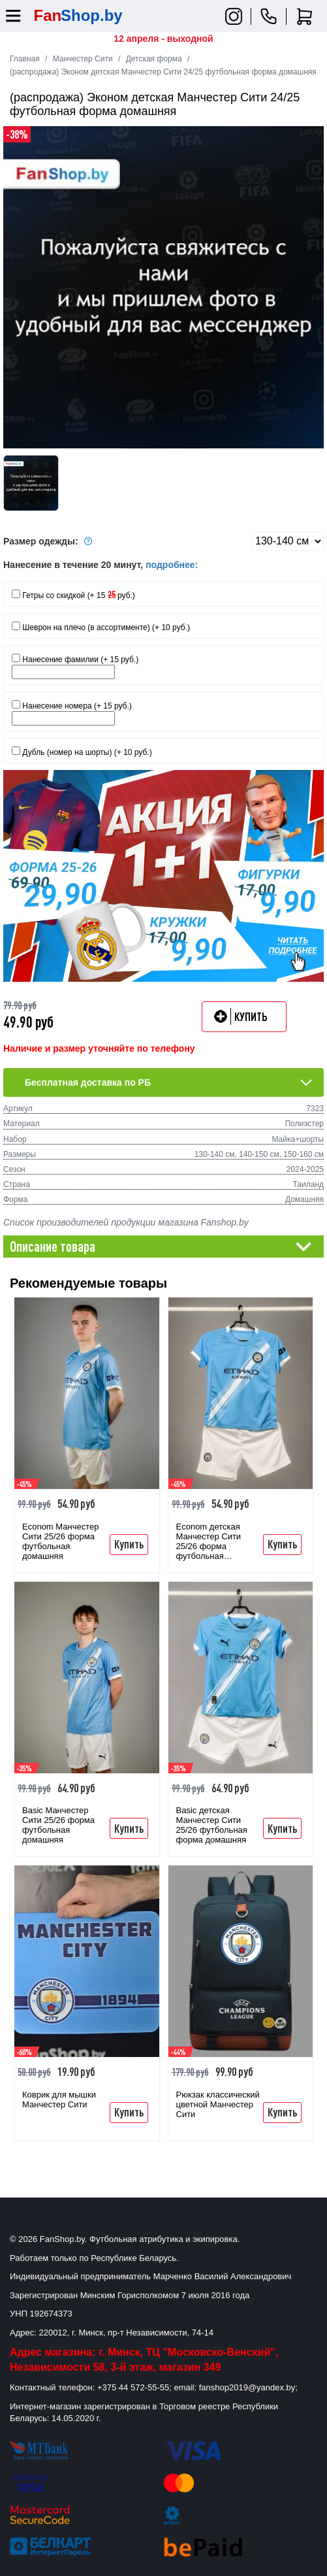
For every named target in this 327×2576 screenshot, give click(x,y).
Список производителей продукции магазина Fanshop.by (126, 1222)
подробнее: (172, 565)
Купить (129, 1543)
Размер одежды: (49, 541)
